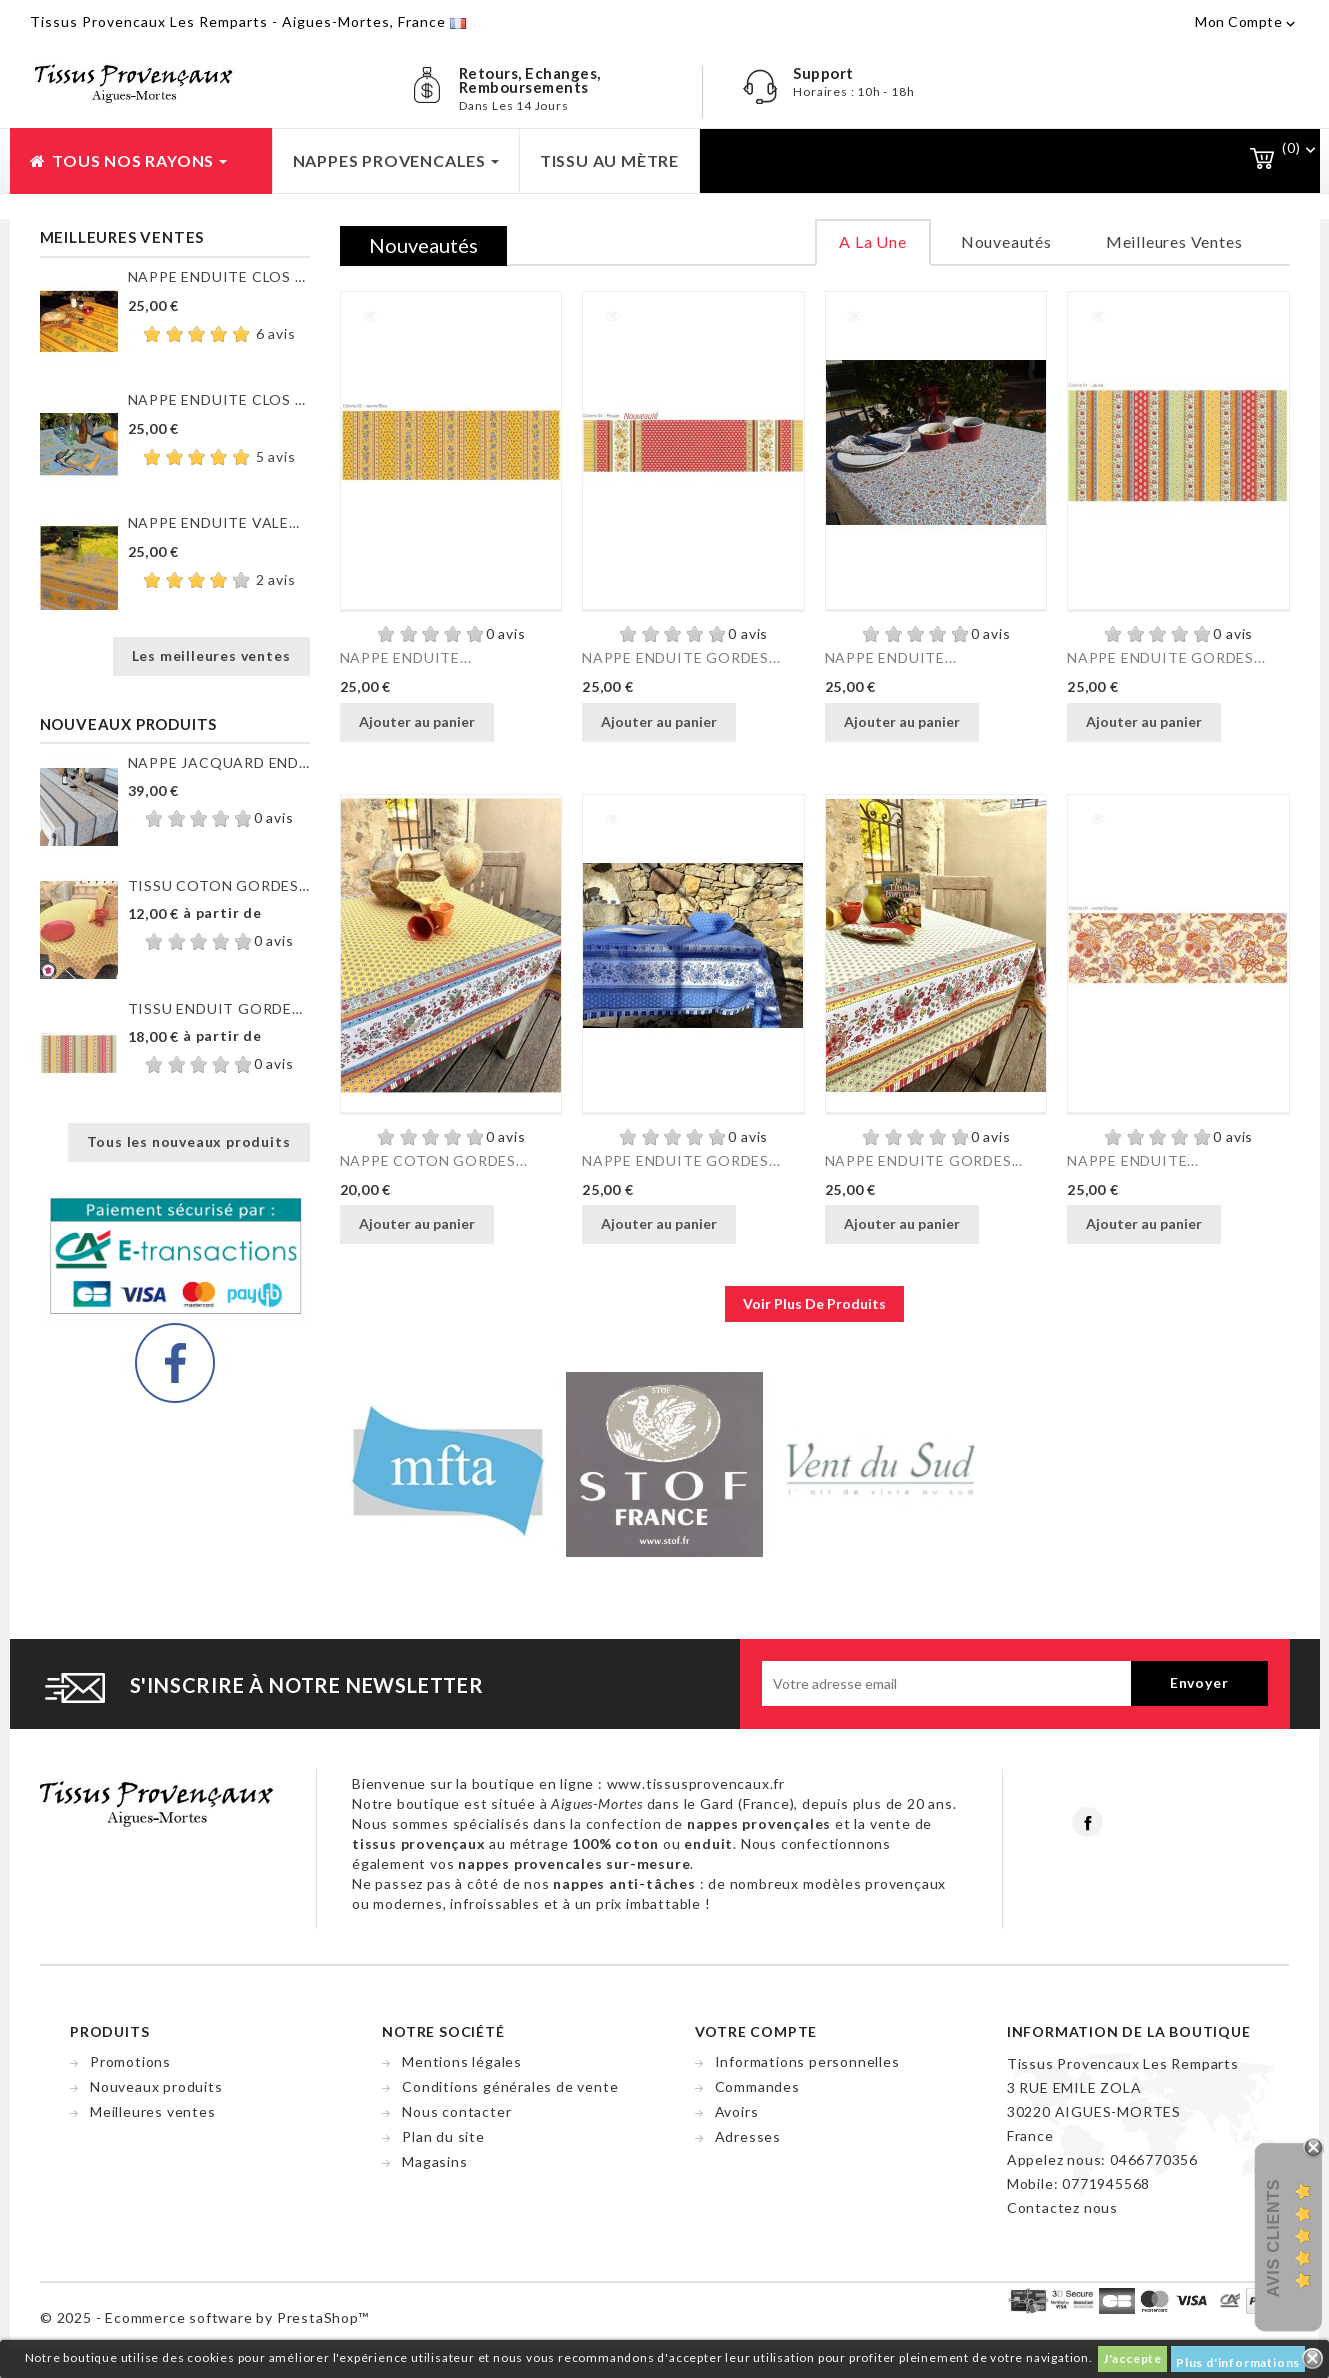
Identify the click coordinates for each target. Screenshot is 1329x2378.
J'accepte (1132, 2358)
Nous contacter (456, 2111)
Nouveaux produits (156, 2086)
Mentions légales (462, 2061)
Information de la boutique (1129, 2031)
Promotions (130, 2061)
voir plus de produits (814, 1303)
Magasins (434, 2161)
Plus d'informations (1238, 2362)
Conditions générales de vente (510, 2086)
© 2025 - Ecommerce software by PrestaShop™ (204, 2317)
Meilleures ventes (153, 2111)
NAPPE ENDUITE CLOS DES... (219, 276)
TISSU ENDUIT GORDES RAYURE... (219, 1008)
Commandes (757, 2086)
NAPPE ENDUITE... (406, 657)
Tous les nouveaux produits (189, 1141)
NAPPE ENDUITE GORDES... (681, 657)
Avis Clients (1273, 2238)
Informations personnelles (807, 2061)
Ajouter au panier (417, 721)
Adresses (748, 2136)
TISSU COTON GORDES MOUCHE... (219, 885)
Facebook (1087, 1822)
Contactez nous (1062, 2207)
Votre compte (756, 2031)
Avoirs (737, 2111)
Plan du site (443, 2136)
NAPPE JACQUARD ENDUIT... (219, 762)
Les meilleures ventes (211, 655)
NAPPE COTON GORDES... (434, 1160)
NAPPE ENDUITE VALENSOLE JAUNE (219, 522)
